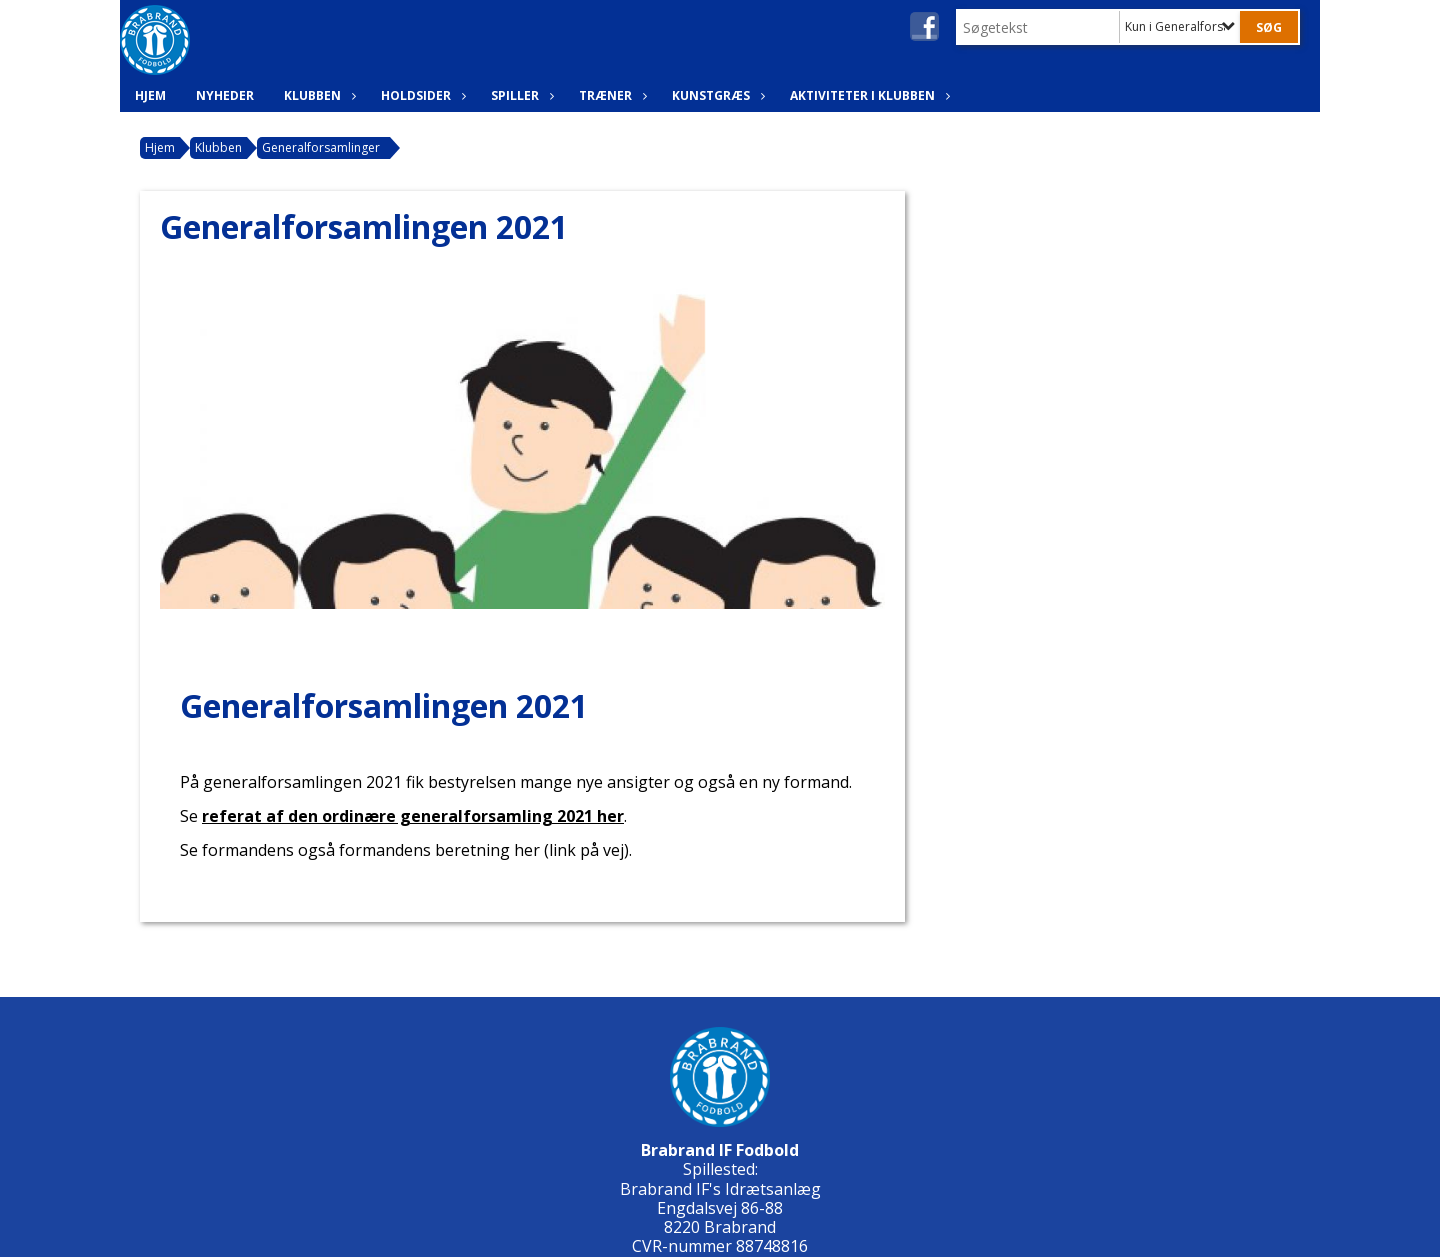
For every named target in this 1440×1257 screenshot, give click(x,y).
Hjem (150, 95)
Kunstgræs (716, 95)
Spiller (520, 95)
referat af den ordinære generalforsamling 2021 (413, 816)
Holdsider (421, 95)
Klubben (317, 95)
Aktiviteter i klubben (867, 95)
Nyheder (225, 95)
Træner (610, 95)
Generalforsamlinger (321, 147)
